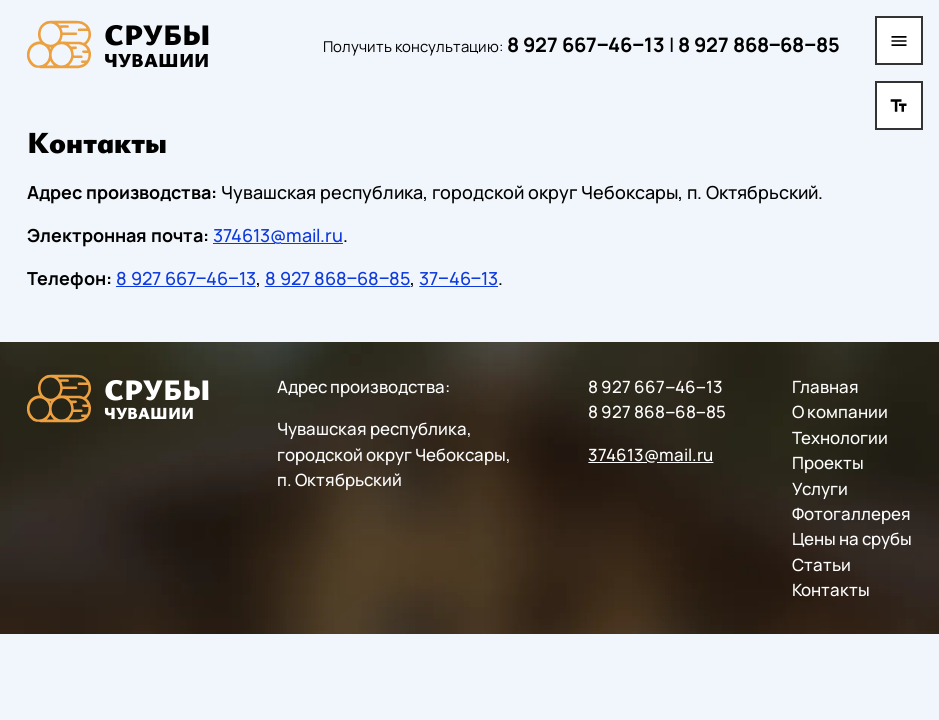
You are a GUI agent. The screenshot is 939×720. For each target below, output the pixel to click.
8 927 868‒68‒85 (759, 44)
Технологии (840, 436)
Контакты (831, 589)
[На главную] (119, 45)
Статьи (821, 563)
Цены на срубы (852, 538)
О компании (840, 411)
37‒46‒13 (458, 278)
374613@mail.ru (278, 235)
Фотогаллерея (851, 513)
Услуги (820, 487)
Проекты (828, 462)
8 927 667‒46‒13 (586, 44)
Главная (825, 386)
